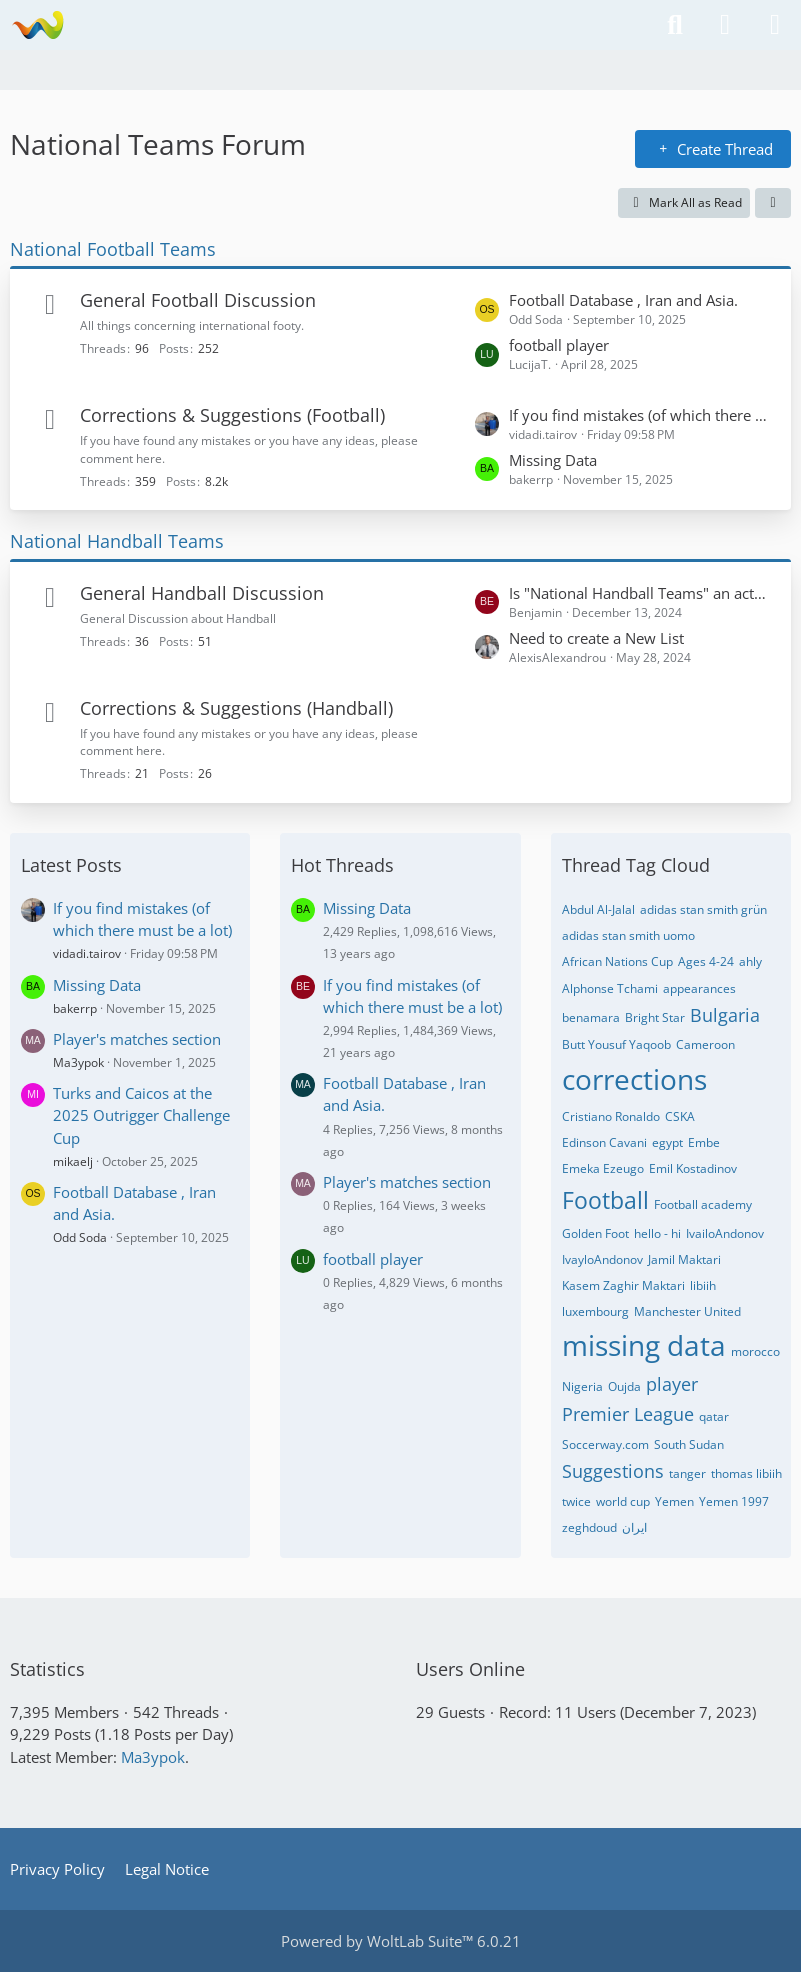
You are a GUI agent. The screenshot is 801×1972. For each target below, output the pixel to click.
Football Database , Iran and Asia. (623, 300)
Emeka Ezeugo (603, 1168)
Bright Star (655, 1017)
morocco (755, 1351)
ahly (750, 961)
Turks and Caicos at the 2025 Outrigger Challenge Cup (141, 1115)
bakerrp (75, 1008)
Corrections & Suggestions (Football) (232, 415)
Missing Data (553, 460)
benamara (591, 1017)
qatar (714, 1416)
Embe (704, 1142)
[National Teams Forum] (37, 25)
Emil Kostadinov (693, 1168)
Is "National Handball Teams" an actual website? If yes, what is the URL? (640, 593)
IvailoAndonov (725, 1233)
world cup (623, 1501)
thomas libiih (746, 1473)
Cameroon (705, 1044)
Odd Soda (80, 1237)
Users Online (470, 1669)
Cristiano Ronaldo (611, 1116)
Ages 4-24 (706, 961)
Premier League (628, 1414)
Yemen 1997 (734, 1501)
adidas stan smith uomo (628, 935)
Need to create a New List (596, 638)
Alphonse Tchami (610, 988)
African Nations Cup (617, 961)
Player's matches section (137, 1039)
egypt (667, 1142)
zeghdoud (589, 1527)
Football (605, 1200)
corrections (634, 1079)
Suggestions (613, 1471)
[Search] (675, 25)
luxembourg (595, 1311)
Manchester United (687, 1311)
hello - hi (657, 1233)
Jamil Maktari (684, 1259)
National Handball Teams (117, 541)
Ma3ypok (78, 1062)
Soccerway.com (605, 1444)
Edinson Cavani (604, 1142)
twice (576, 1501)
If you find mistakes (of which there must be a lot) (640, 415)
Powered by (401, 1941)
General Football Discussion (198, 300)
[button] (773, 203)
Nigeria (582, 1386)
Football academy (703, 1204)
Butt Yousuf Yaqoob (616, 1044)
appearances (699, 988)
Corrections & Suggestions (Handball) (236, 708)
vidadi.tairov (87, 953)
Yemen (674, 1501)
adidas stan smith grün (703, 909)
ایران (634, 1527)
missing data (644, 1345)
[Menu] (775, 25)
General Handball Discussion (202, 593)
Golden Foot (595, 1233)
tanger (687, 1473)
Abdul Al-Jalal (598, 909)
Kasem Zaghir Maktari (623, 1285)
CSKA (680, 1116)
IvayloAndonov (602, 1259)
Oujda (624, 1386)
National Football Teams (113, 249)
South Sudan (689, 1444)
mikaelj (73, 1161)
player (672, 1384)
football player (559, 345)
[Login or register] (725, 25)
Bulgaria (725, 1015)
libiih (703, 1285)
